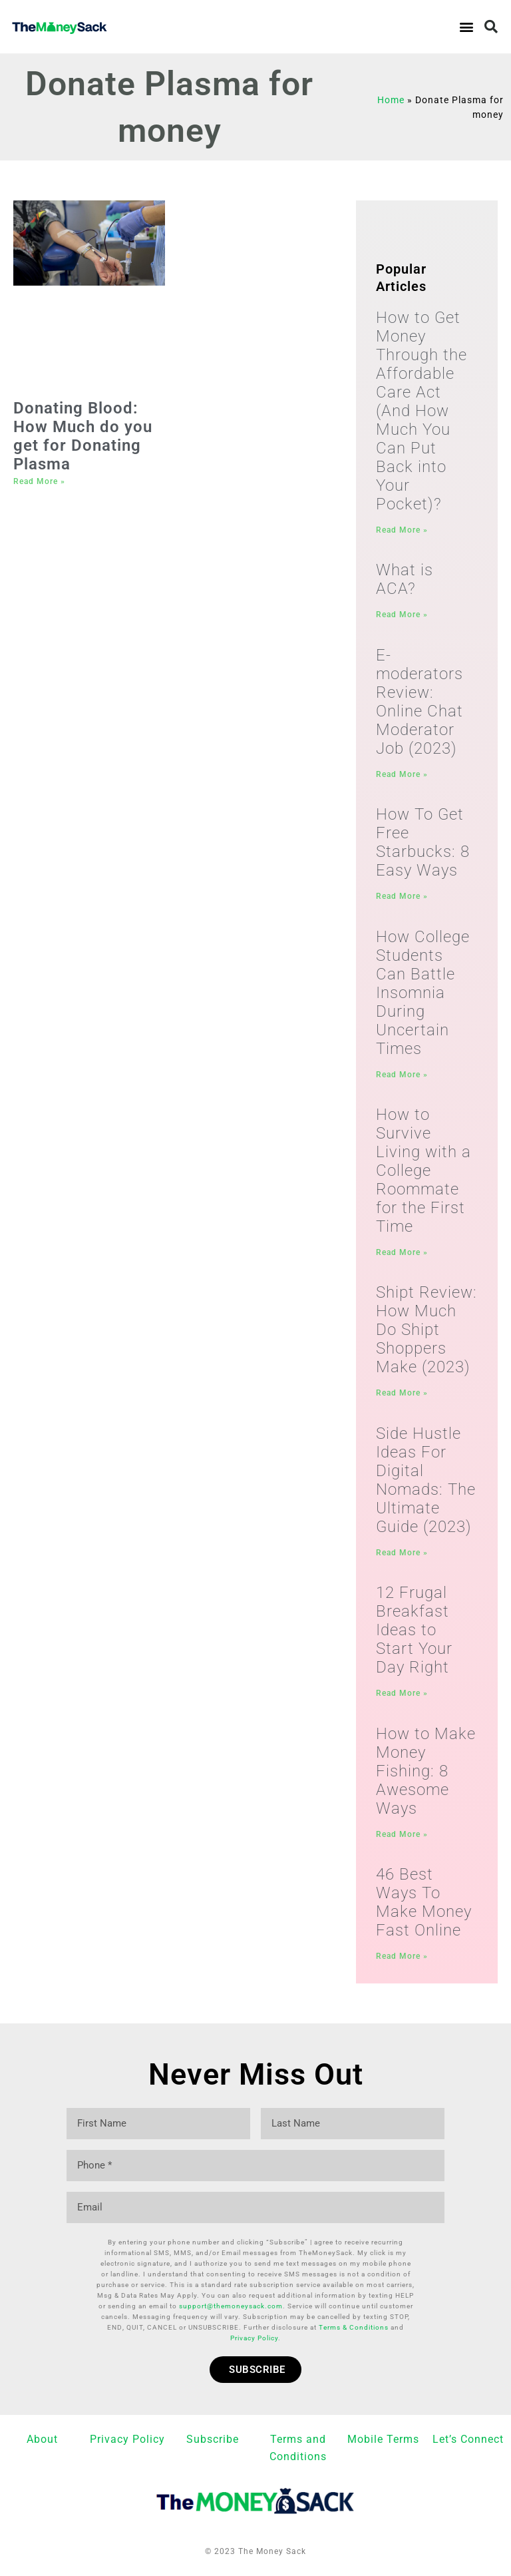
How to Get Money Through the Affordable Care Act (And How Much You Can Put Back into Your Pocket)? (421, 410)
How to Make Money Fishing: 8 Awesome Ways (426, 1771)
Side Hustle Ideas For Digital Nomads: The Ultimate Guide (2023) (426, 1480)
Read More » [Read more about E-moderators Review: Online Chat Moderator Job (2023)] (402, 774)
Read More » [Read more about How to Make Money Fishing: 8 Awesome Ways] (402, 1834)
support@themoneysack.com (231, 2303)
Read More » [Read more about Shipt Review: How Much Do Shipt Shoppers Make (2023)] (402, 1393)
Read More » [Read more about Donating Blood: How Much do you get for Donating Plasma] (39, 481)
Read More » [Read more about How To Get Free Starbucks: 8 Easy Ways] (402, 896)
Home (391, 100)
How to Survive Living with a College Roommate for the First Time (423, 1170)
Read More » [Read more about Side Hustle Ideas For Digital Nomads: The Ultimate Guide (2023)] (402, 1552)
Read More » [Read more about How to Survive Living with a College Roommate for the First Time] (402, 1252)
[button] (466, 27)
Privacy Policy (254, 2335)
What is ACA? (404, 579)
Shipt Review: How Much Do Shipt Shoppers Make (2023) (426, 1329)
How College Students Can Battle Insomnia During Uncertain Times (423, 992)
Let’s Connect (468, 2436)
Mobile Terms (383, 2436)
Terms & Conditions (354, 2324)
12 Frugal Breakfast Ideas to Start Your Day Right (414, 1629)
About (42, 2436)
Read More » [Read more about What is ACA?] (402, 614)
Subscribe (212, 2436)
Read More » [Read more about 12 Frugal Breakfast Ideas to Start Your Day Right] (402, 1693)
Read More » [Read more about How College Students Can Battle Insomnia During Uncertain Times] (402, 1074)
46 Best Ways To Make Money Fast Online (424, 1902)
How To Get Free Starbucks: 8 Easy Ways (423, 842)
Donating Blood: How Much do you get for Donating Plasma (82, 436)
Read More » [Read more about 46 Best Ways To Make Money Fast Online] (402, 1956)
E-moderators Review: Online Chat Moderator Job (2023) (419, 702)
